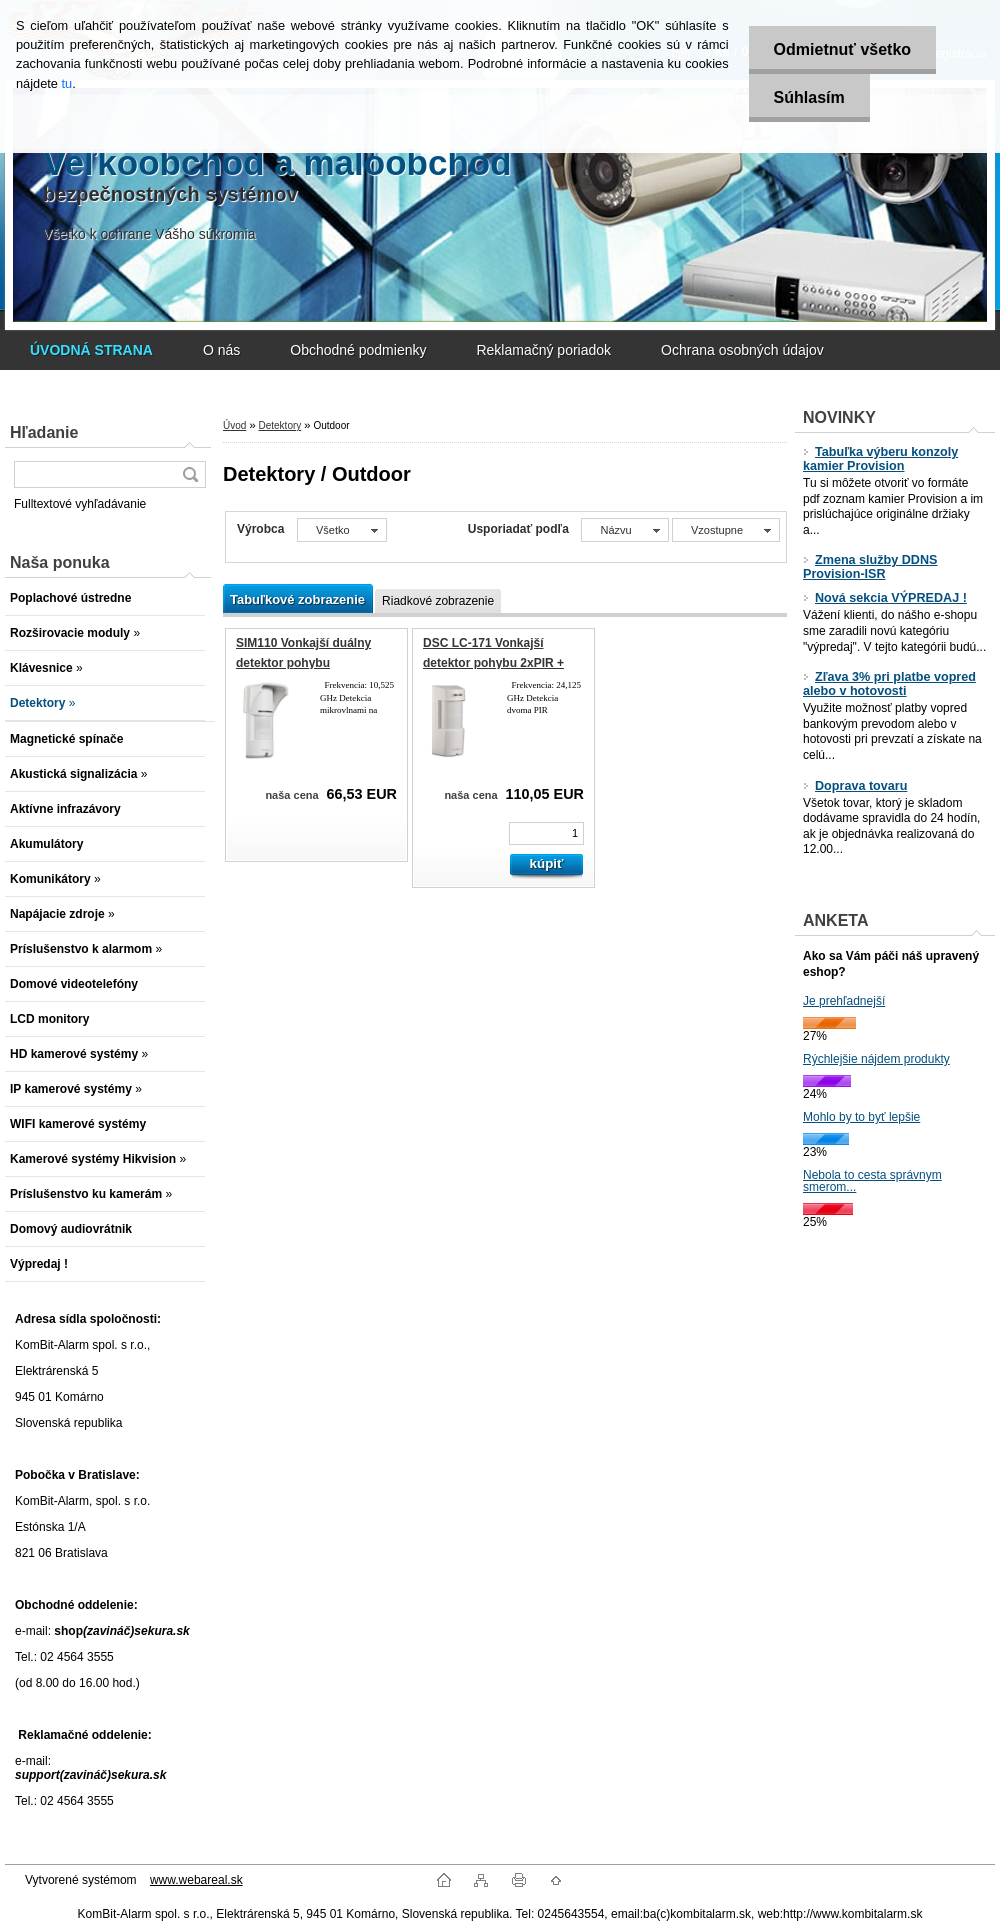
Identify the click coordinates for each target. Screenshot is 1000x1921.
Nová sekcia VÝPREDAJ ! (885, 598)
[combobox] (624, 530)
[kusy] (546, 833)
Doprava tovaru (855, 786)
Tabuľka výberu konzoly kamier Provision (880, 459)
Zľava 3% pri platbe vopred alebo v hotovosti (889, 684)
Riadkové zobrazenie (438, 601)
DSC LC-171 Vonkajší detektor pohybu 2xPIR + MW (493, 662)
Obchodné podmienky (358, 350)
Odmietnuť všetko (842, 49)
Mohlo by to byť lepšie (861, 1117)
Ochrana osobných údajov (742, 350)
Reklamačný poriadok (543, 350)
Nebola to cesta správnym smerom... (872, 1181)
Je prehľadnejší (844, 1001)
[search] (190, 474)
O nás (221, 350)
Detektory (279, 425)
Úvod (234, 425)
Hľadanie (44, 432)
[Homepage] (91, 350)
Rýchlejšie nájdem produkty (876, 1059)
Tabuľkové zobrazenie (297, 599)
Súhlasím (809, 97)
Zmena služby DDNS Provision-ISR (870, 567)
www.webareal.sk (196, 1880)
